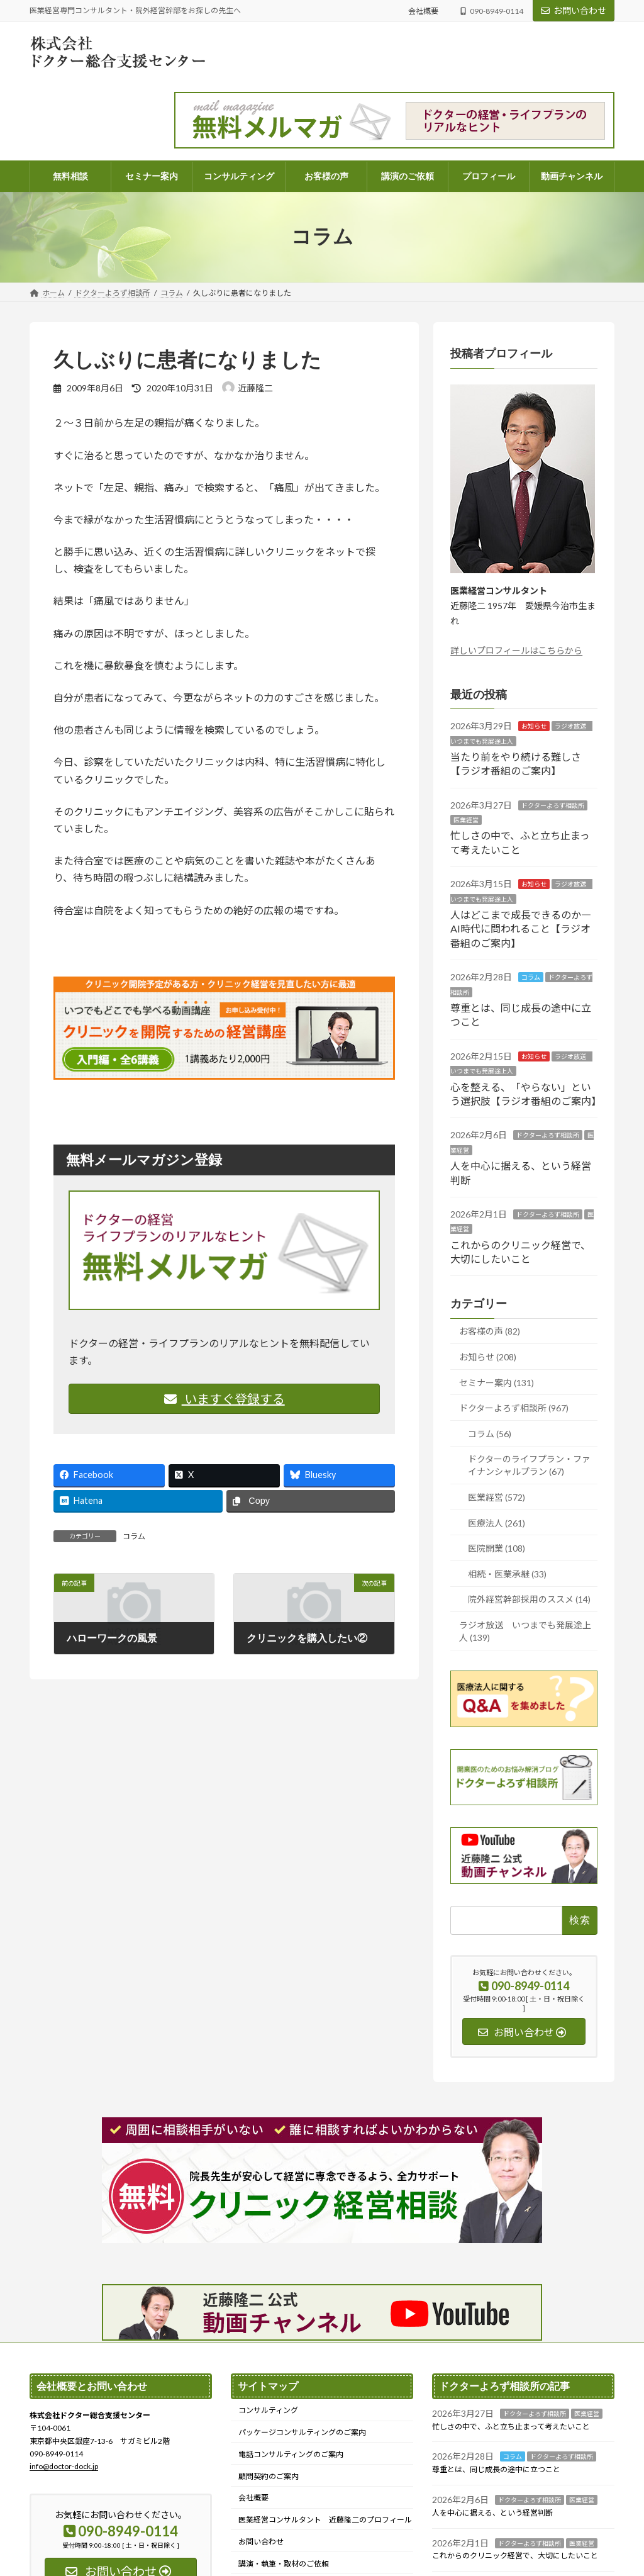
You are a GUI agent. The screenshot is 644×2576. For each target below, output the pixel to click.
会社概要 (423, 11)
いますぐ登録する (224, 1398)
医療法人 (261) (496, 1522)
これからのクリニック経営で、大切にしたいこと (515, 2555)
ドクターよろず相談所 (552, 805)
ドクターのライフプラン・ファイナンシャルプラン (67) (529, 1465)
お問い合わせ (573, 10)
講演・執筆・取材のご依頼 (283, 2563)
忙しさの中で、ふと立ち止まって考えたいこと (511, 2426)
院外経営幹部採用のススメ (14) (529, 1599)
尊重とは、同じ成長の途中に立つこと (496, 2469)
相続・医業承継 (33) (507, 1573)
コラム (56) (489, 1433)
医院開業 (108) (496, 1548)
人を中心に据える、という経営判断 (492, 2512)
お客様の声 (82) (489, 1331)
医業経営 (466, 820)
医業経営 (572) (496, 1497)
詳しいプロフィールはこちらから (516, 650)
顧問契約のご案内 (268, 2475)
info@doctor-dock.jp (64, 2466)
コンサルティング (268, 2410)
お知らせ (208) (487, 1357)
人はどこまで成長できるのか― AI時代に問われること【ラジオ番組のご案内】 (520, 929)
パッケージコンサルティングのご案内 (302, 2432)
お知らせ (534, 726)
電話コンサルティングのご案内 (290, 2454)
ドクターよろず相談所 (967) (514, 1408)
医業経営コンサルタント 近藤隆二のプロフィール (325, 2519)
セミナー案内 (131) (496, 1382)
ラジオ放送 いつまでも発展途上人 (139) (525, 1631)
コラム (134, 1536)
